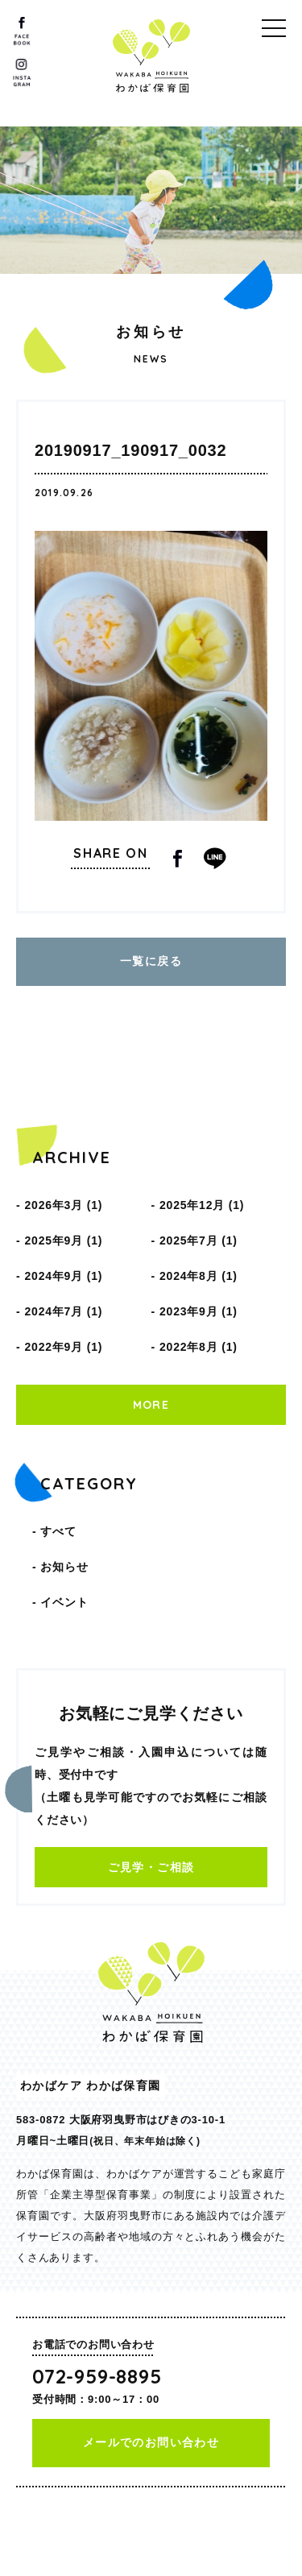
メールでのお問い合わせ (151, 2442)
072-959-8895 (97, 2376)
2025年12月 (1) (201, 1205)
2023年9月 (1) (198, 1311)
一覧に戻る (151, 961)
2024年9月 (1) (63, 1275)
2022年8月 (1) (198, 1346)
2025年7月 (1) (198, 1240)
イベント (64, 1602)
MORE (151, 1405)
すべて (58, 1531)
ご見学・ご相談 (151, 1867)
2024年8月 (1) (198, 1275)
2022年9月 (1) (63, 1346)
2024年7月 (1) (63, 1311)
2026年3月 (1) (63, 1205)
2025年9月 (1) (63, 1240)
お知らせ (64, 1566)
